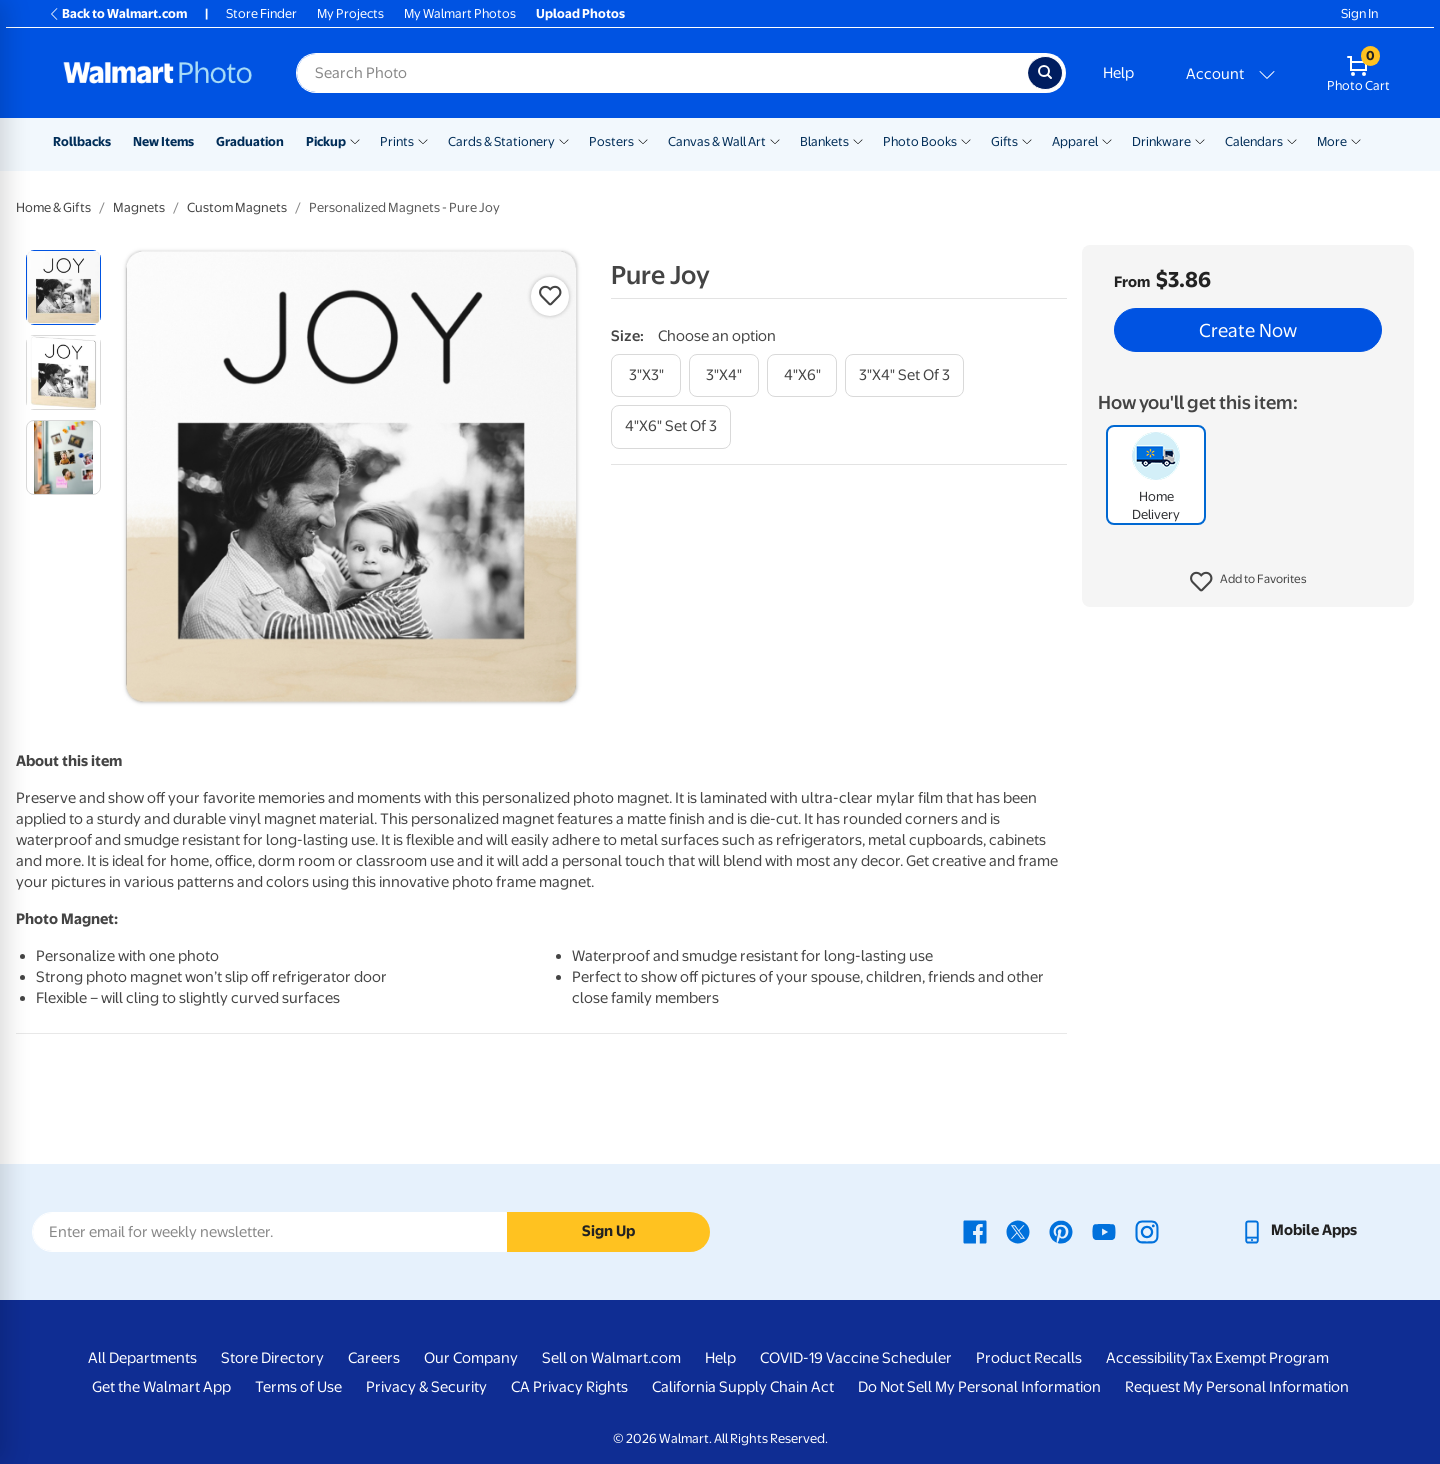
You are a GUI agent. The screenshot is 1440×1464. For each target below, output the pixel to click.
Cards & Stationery (501, 141)
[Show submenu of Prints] (423, 140)
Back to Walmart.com (117, 13)
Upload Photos (580, 13)
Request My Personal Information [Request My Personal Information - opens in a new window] (1237, 1387)
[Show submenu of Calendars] (1292, 140)
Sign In (1359, 13)
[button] (1248, 582)
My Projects (350, 13)
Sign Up (608, 1231)
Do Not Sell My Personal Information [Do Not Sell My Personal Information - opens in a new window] (979, 1387)
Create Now (1248, 330)
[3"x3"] (646, 375)
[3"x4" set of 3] (904, 375)
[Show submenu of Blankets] (858, 140)
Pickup (326, 141)
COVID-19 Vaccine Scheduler (856, 1358)
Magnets (139, 207)
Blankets (824, 141)
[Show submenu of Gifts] (1027, 140)
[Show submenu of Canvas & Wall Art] (775, 140)
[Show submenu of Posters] (643, 140)
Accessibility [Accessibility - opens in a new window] (1147, 1358)
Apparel (1075, 141)
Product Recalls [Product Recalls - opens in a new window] (1029, 1358)
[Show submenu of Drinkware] (1200, 140)
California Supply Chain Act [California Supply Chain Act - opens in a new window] (743, 1387)
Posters (611, 141)
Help (1118, 73)
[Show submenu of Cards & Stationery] (564, 140)
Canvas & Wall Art (717, 141)
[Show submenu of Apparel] (1107, 140)
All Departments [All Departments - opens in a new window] (142, 1358)
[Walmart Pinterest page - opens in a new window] (1061, 1230)
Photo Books (920, 141)
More (1332, 141)
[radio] (63, 287)
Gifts (1004, 141)
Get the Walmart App (161, 1387)
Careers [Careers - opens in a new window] (374, 1358)
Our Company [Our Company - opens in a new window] (471, 1358)
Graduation (250, 141)
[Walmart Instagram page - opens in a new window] (1147, 1230)
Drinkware (1161, 141)
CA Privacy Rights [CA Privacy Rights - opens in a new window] (569, 1387)
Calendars (1254, 141)
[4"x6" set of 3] (671, 426)
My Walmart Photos (460, 13)
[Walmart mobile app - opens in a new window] (1298, 1230)
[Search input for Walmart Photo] (662, 73)
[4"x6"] (802, 375)
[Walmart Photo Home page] (158, 73)
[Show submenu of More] (1356, 140)
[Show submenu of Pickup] (355, 140)
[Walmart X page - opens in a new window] (1018, 1230)
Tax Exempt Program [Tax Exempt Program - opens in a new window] (1259, 1358)
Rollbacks (82, 141)
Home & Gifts (53, 207)
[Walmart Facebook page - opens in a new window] (975, 1230)
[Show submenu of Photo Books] (966, 140)
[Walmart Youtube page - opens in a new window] (1104, 1230)
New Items (163, 141)
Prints (397, 141)
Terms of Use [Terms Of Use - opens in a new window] (298, 1387)
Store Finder (261, 13)
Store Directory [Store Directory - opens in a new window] (272, 1358)
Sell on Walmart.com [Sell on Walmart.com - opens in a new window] (611, 1358)
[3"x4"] (724, 375)
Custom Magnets (237, 207)
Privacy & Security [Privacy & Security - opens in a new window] (426, 1387)
